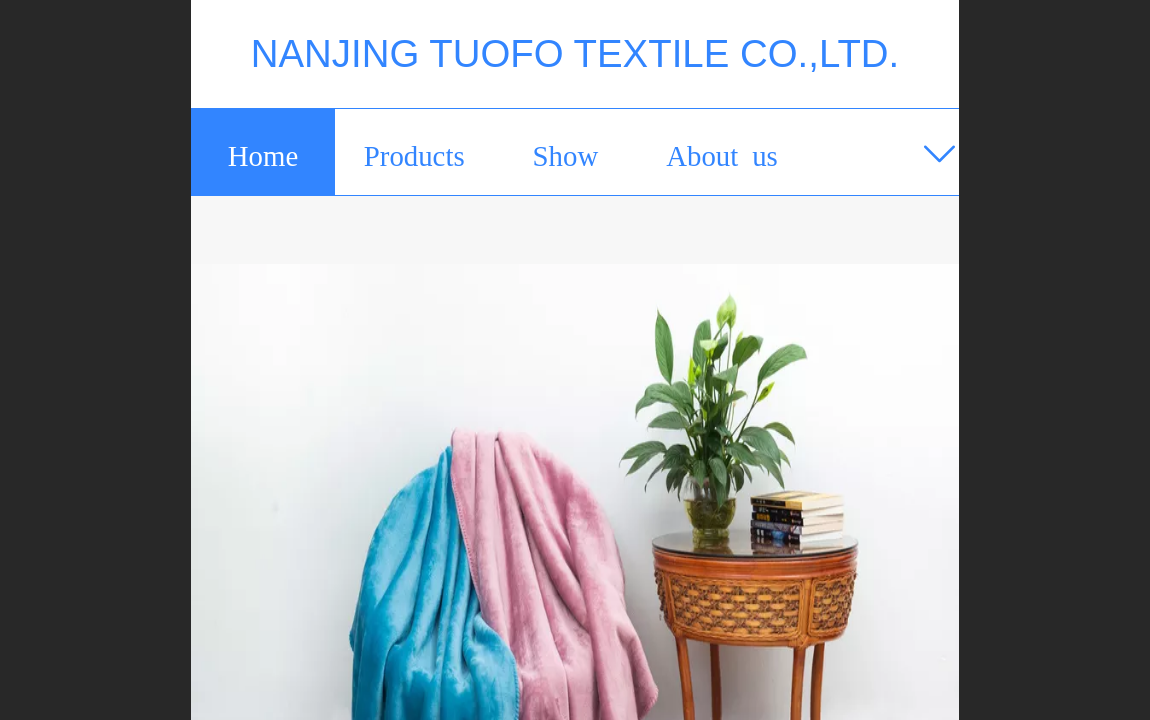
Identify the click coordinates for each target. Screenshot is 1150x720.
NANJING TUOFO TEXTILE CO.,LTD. (575, 53)
